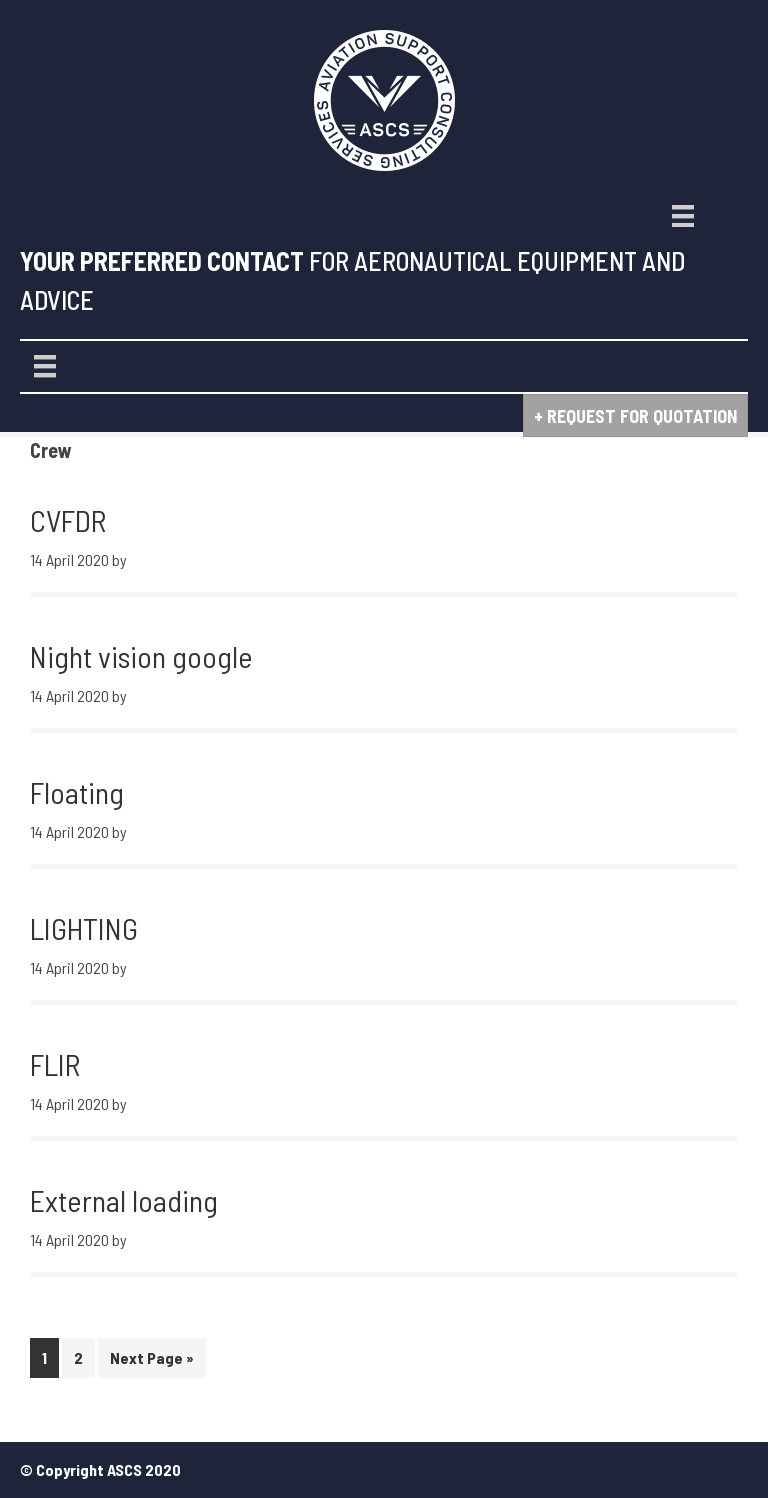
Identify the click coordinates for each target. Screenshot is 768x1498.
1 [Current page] (50, 1361)
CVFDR (68, 520)
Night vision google (141, 656)
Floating (77, 792)
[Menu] (683, 216)
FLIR (55, 1064)
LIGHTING (84, 928)
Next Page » (151, 1361)
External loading (124, 1200)
